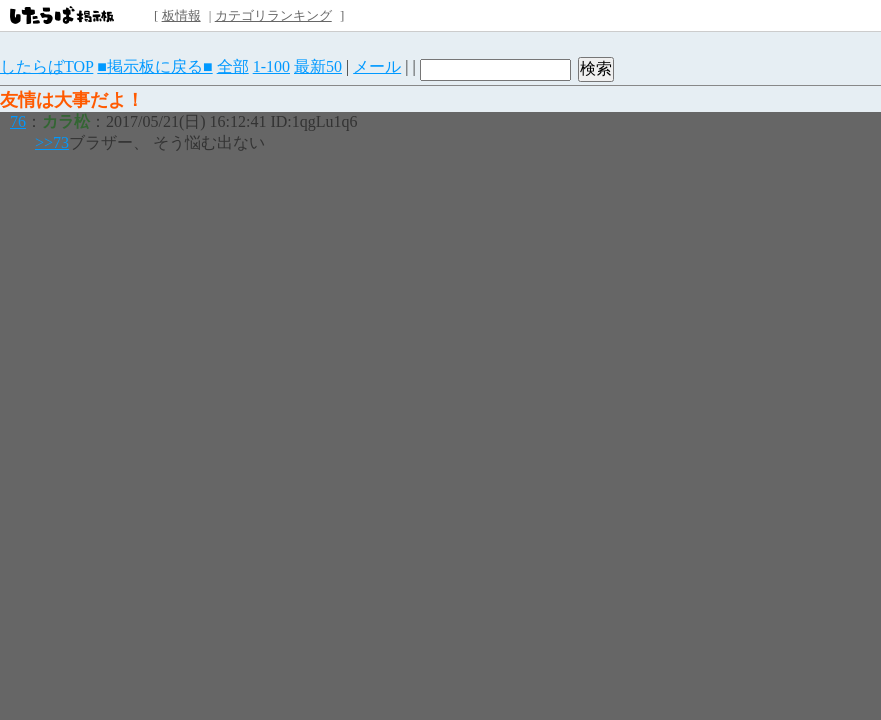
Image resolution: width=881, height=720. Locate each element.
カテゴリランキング (273, 15)
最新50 (318, 66)
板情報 (181, 15)
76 (18, 121)
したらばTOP (46, 66)
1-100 (271, 66)
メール (377, 66)
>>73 (52, 142)
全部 (233, 66)
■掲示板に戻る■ (154, 66)
